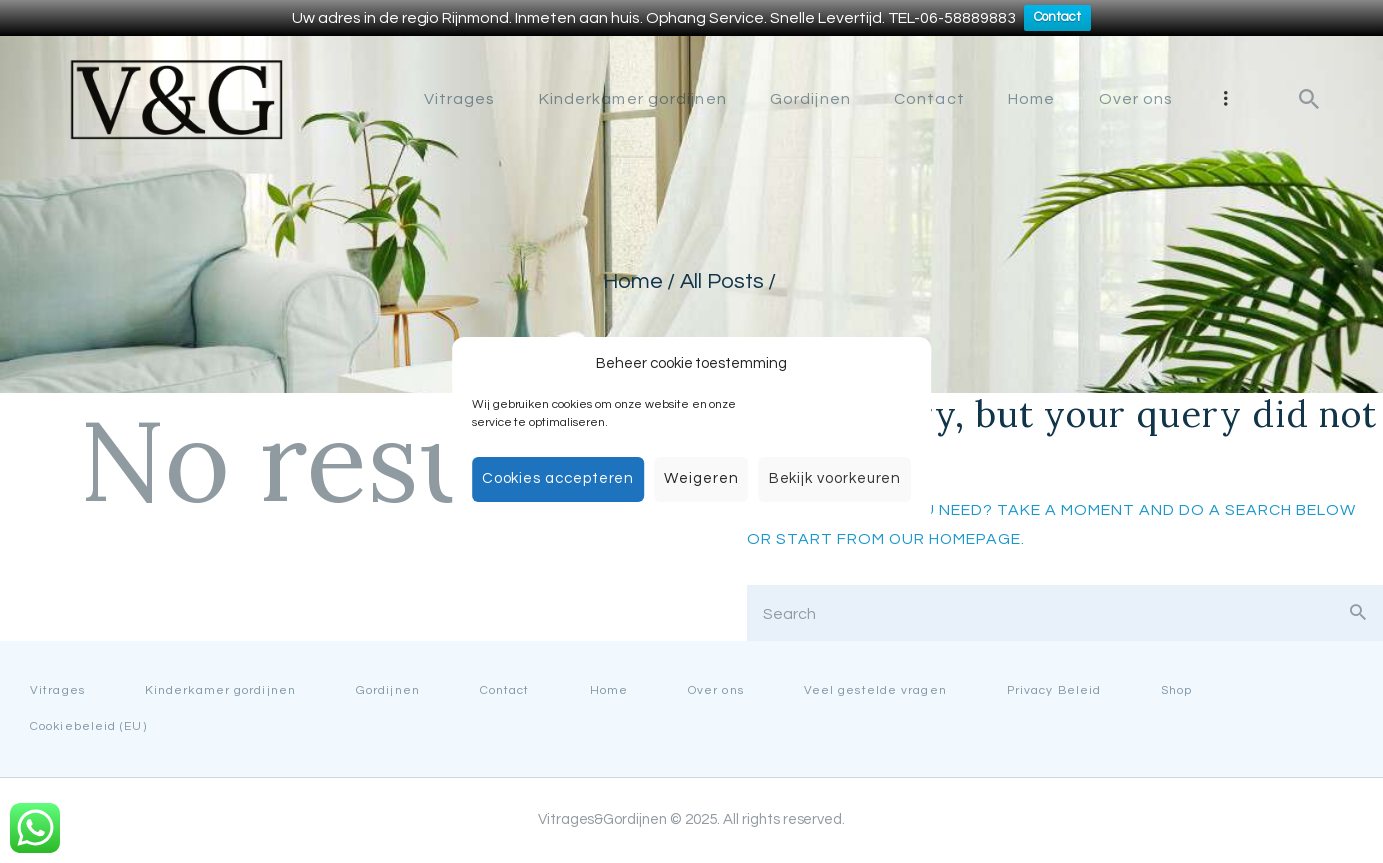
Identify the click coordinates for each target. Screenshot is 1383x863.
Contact (1057, 18)
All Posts (721, 281)
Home (632, 281)
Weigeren (701, 478)
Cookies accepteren (558, 478)
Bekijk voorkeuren (835, 478)
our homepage (956, 539)
